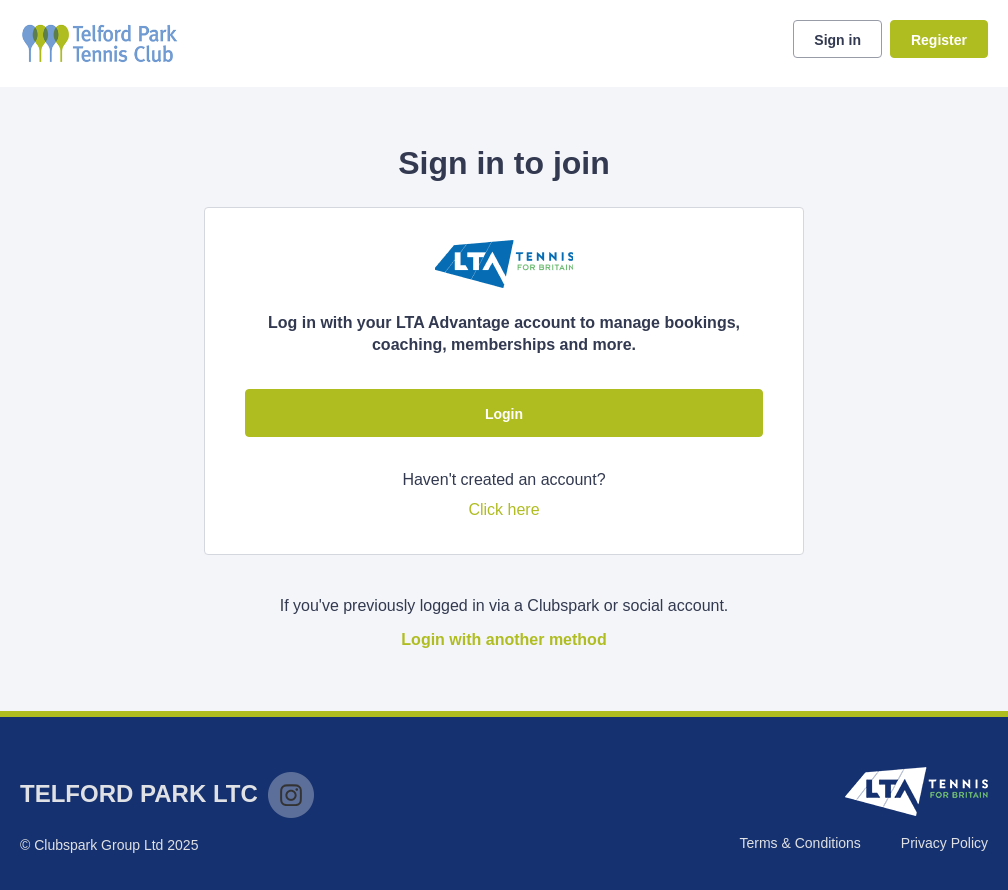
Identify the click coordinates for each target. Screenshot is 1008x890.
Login (504, 414)
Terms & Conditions (799, 843)
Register (939, 40)
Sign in (837, 40)
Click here (503, 509)
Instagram (291, 795)
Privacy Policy (944, 843)
